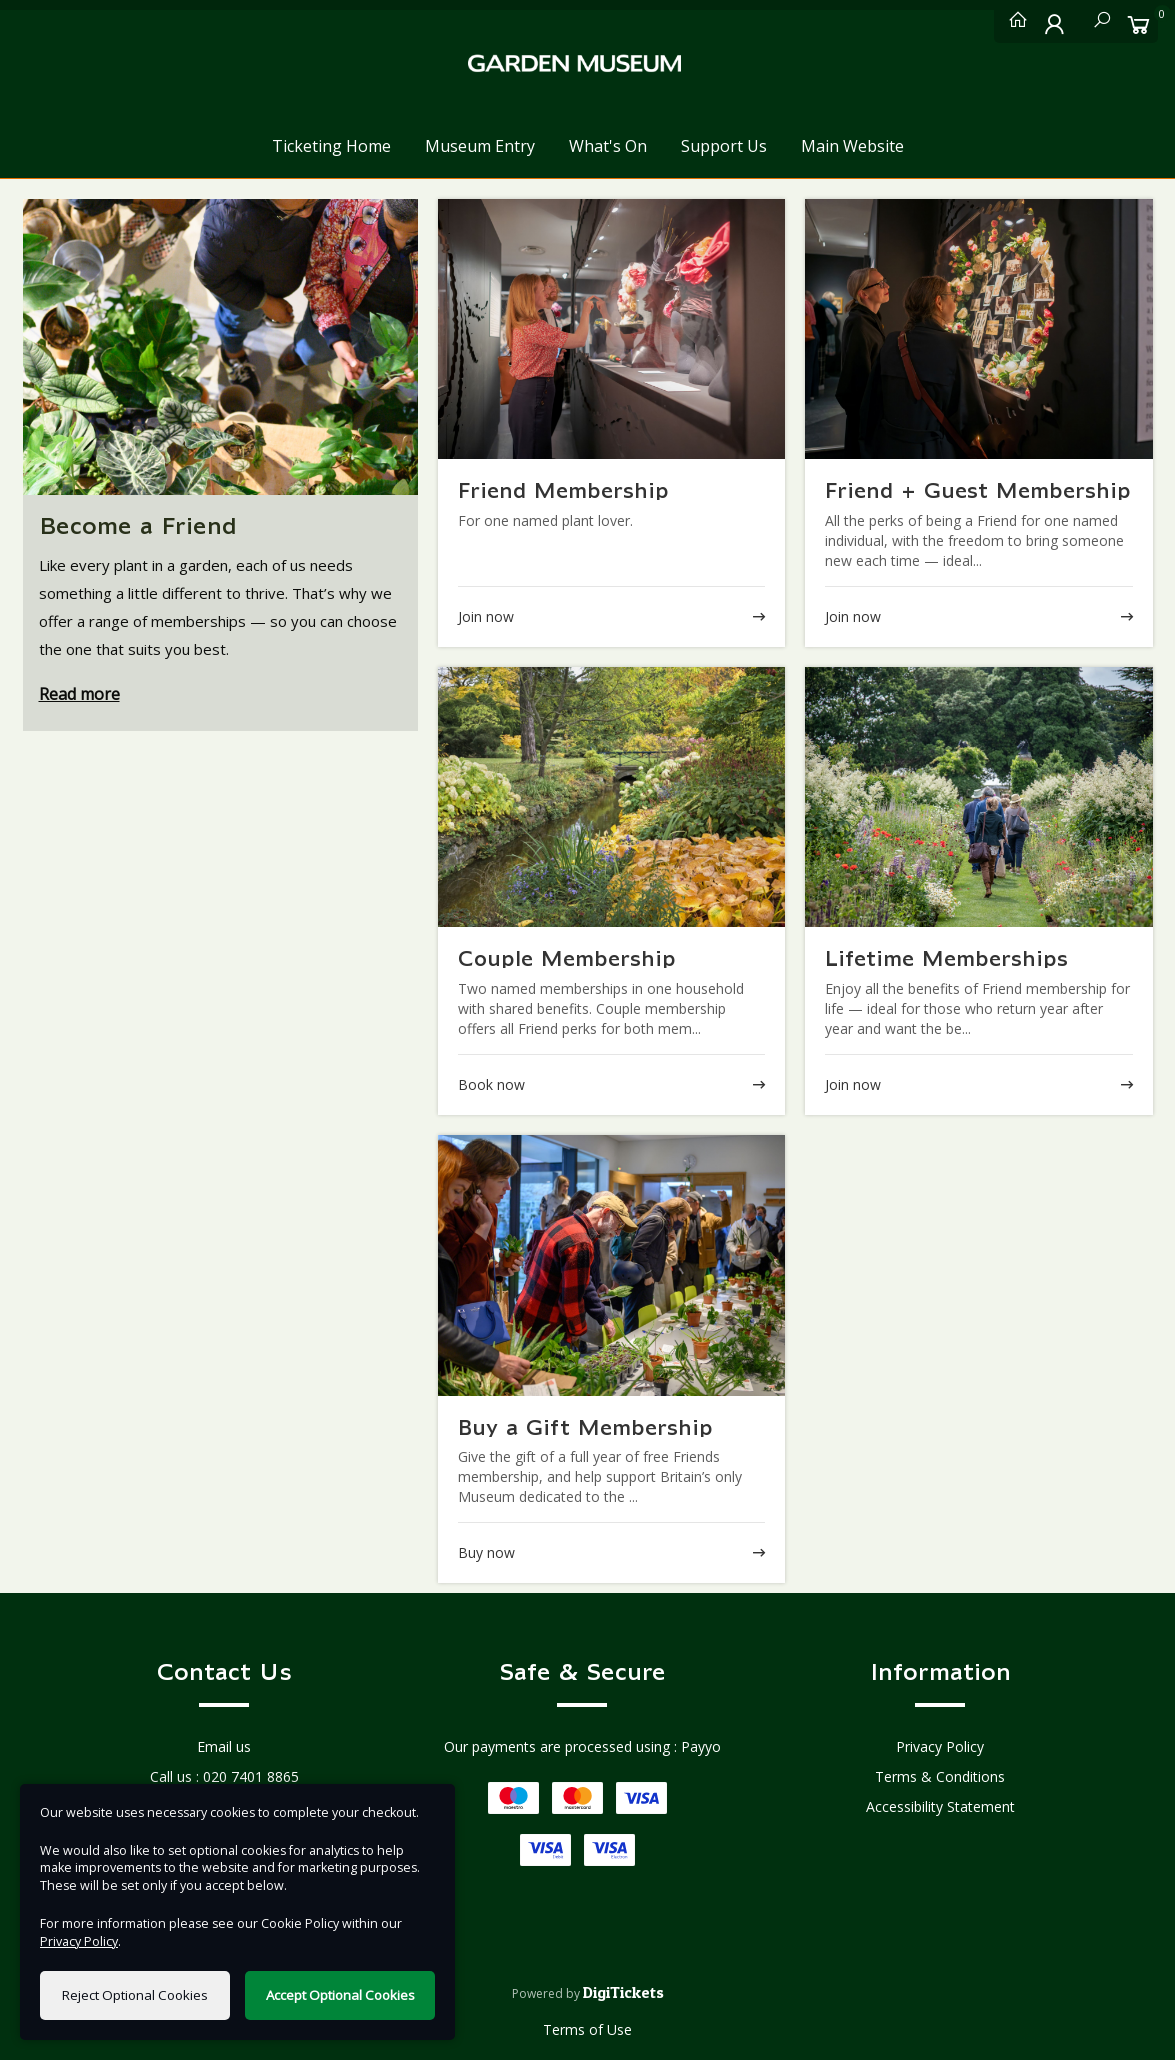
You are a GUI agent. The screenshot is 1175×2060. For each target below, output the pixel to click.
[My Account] (1055, 24)
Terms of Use (587, 2029)
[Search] (1097, 24)
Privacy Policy (940, 1746)
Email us (224, 1746)
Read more (79, 694)
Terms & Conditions (940, 1776)
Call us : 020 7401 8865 (224, 1776)
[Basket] (1139, 24)
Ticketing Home (331, 146)
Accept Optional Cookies (340, 1995)
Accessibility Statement (940, 1806)
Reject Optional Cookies (135, 1995)
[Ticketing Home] (1013, 24)
